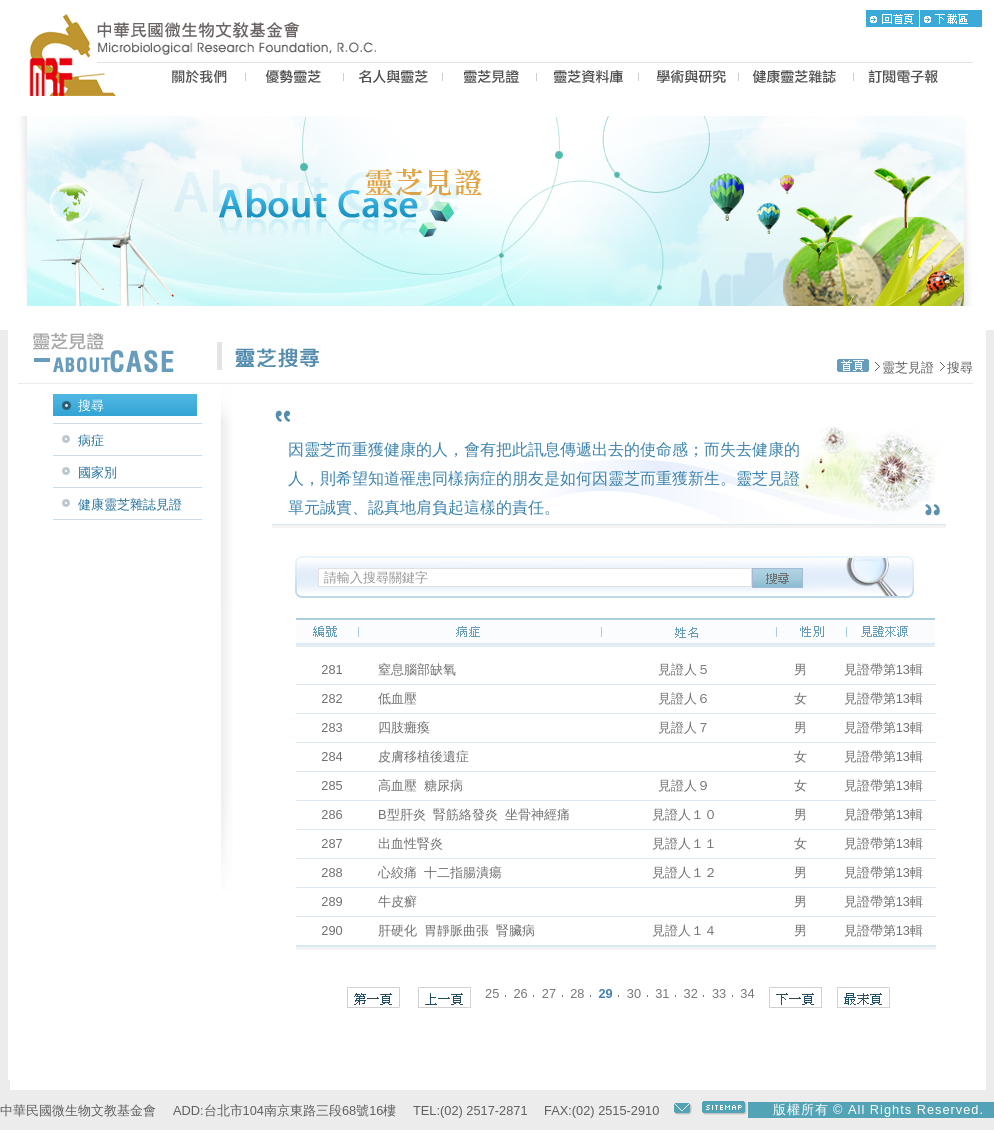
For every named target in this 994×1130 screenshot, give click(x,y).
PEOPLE (393, 79)
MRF (78, 79)
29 (605, 992)
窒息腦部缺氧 (424, 669)
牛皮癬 (404, 901)
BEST (294, 79)
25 (492, 992)
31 (662, 992)
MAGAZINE (796, 79)
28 (577, 992)
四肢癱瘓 (411, 727)
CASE (489, 79)
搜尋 (960, 367)
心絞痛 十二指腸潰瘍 (443, 872)
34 (747, 992)
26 (520, 992)
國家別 (97, 472)
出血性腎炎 (417, 843)
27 (549, 992)
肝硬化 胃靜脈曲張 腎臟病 (456, 930)
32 (691, 992)
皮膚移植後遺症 (430, 756)
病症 (91, 440)
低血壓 (404, 698)
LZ (587, 79)
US (196, 79)
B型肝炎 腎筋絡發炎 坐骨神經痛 (474, 814)
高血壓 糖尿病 (424, 785)
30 (634, 992)
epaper (903, 79)
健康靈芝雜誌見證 (130, 504)
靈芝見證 (908, 367)
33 (719, 992)
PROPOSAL (688, 79)
